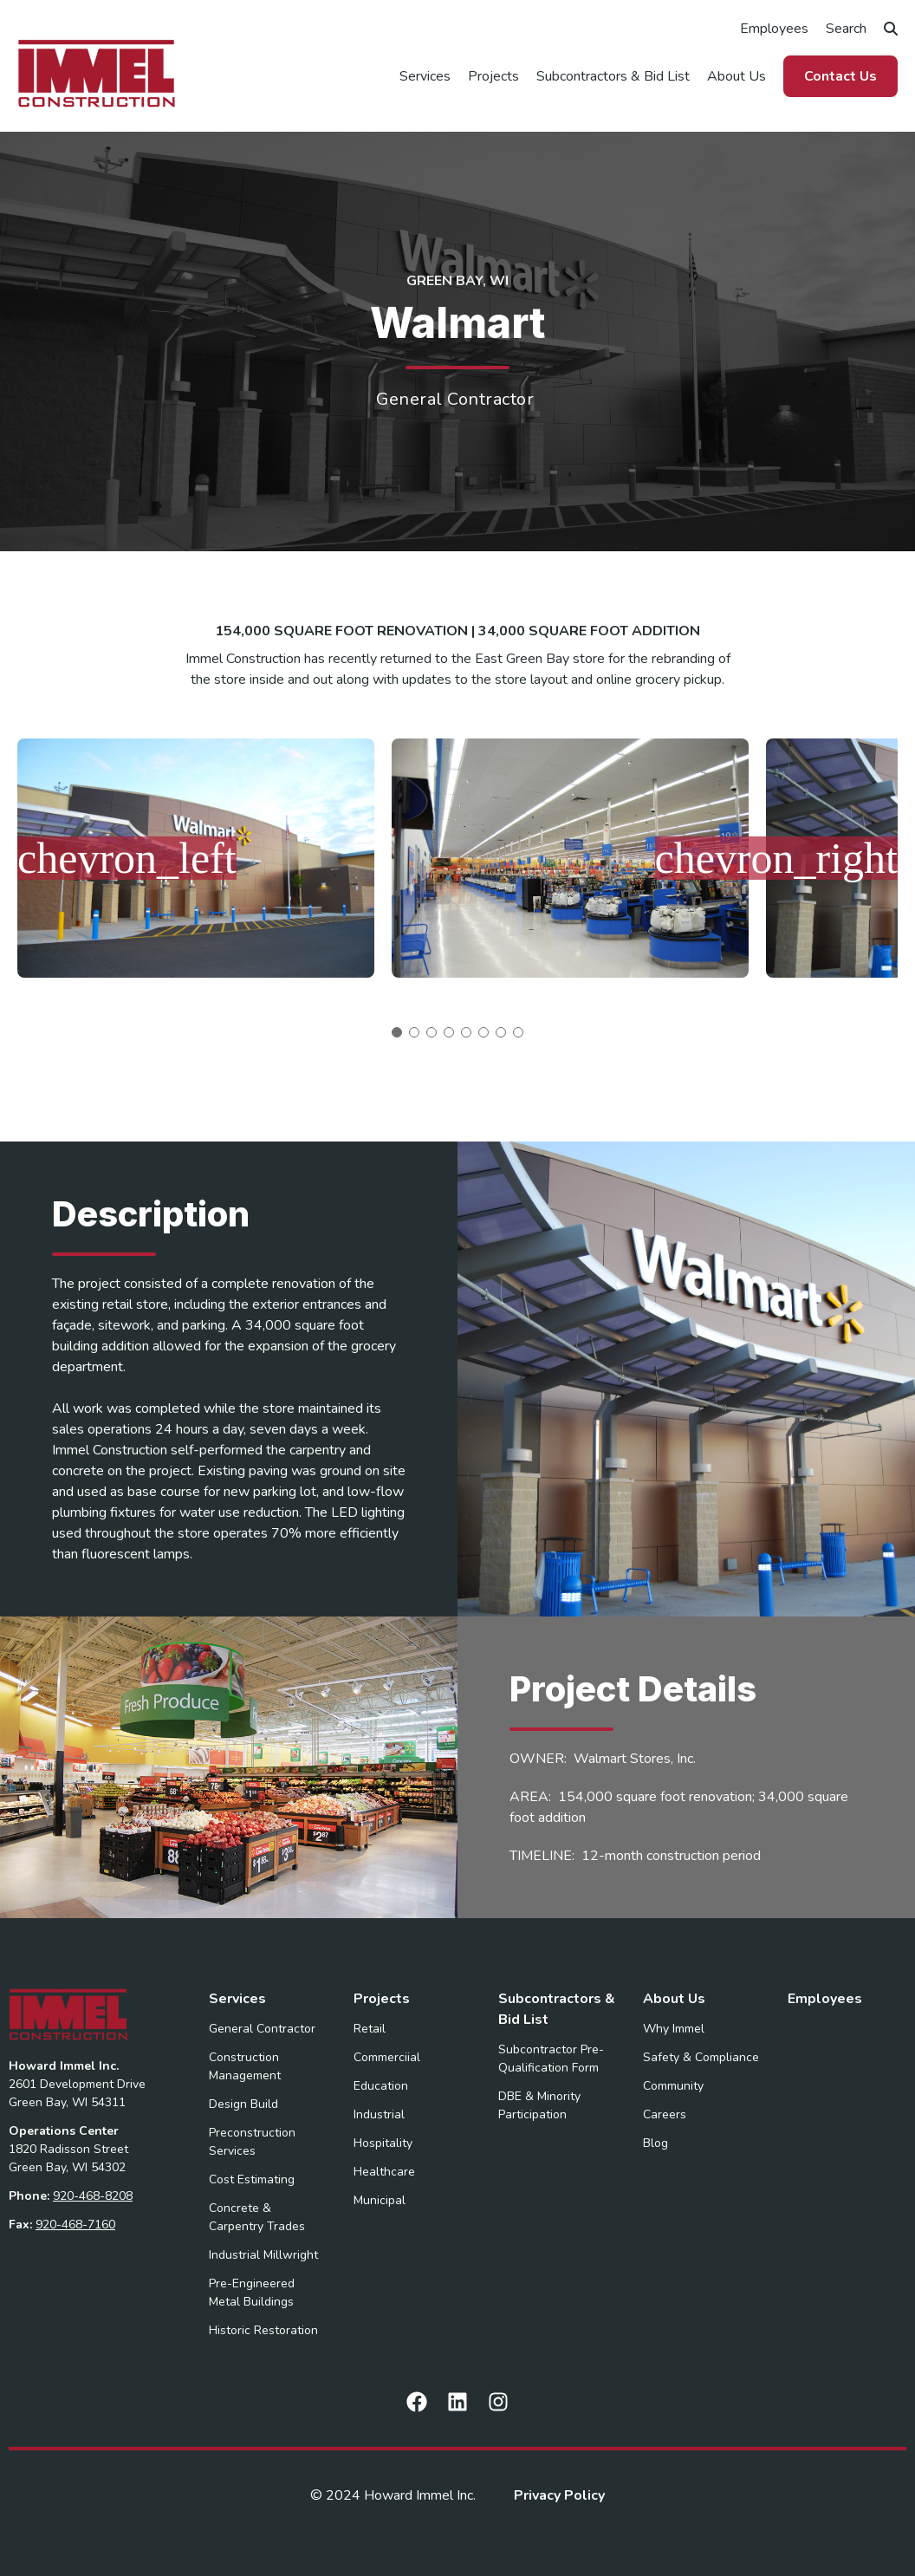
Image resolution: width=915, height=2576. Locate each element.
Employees (774, 28)
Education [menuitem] (381, 2086)
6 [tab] (483, 1032)
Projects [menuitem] (493, 76)
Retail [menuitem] (370, 2028)
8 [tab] (518, 1032)
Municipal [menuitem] (380, 2200)
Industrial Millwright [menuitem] (263, 2255)
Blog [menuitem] (655, 2143)
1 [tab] (397, 1032)
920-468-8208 (93, 2196)
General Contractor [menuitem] (262, 2028)
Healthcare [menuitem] (384, 2171)
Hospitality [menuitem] (383, 2143)
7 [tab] (501, 1032)
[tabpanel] (570, 858)
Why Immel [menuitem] (673, 2028)
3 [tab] (431, 1032)
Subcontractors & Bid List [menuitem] (613, 76)
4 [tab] (449, 1032)
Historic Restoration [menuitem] (263, 2330)
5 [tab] (466, 1032)
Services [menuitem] (425, 76)
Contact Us (840, 76)
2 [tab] (414, 1032)
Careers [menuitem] (664, 2114)
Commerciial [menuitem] (387, 2057)
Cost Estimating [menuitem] (252, 2179)
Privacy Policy (559, 2495)
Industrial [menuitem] (379, 2114)
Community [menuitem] (673, 2086)
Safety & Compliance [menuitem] (701, 2057)
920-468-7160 (75, 2224)
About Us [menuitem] (736, 76)
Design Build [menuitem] (243, 2104)
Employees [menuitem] (825, 1998)
